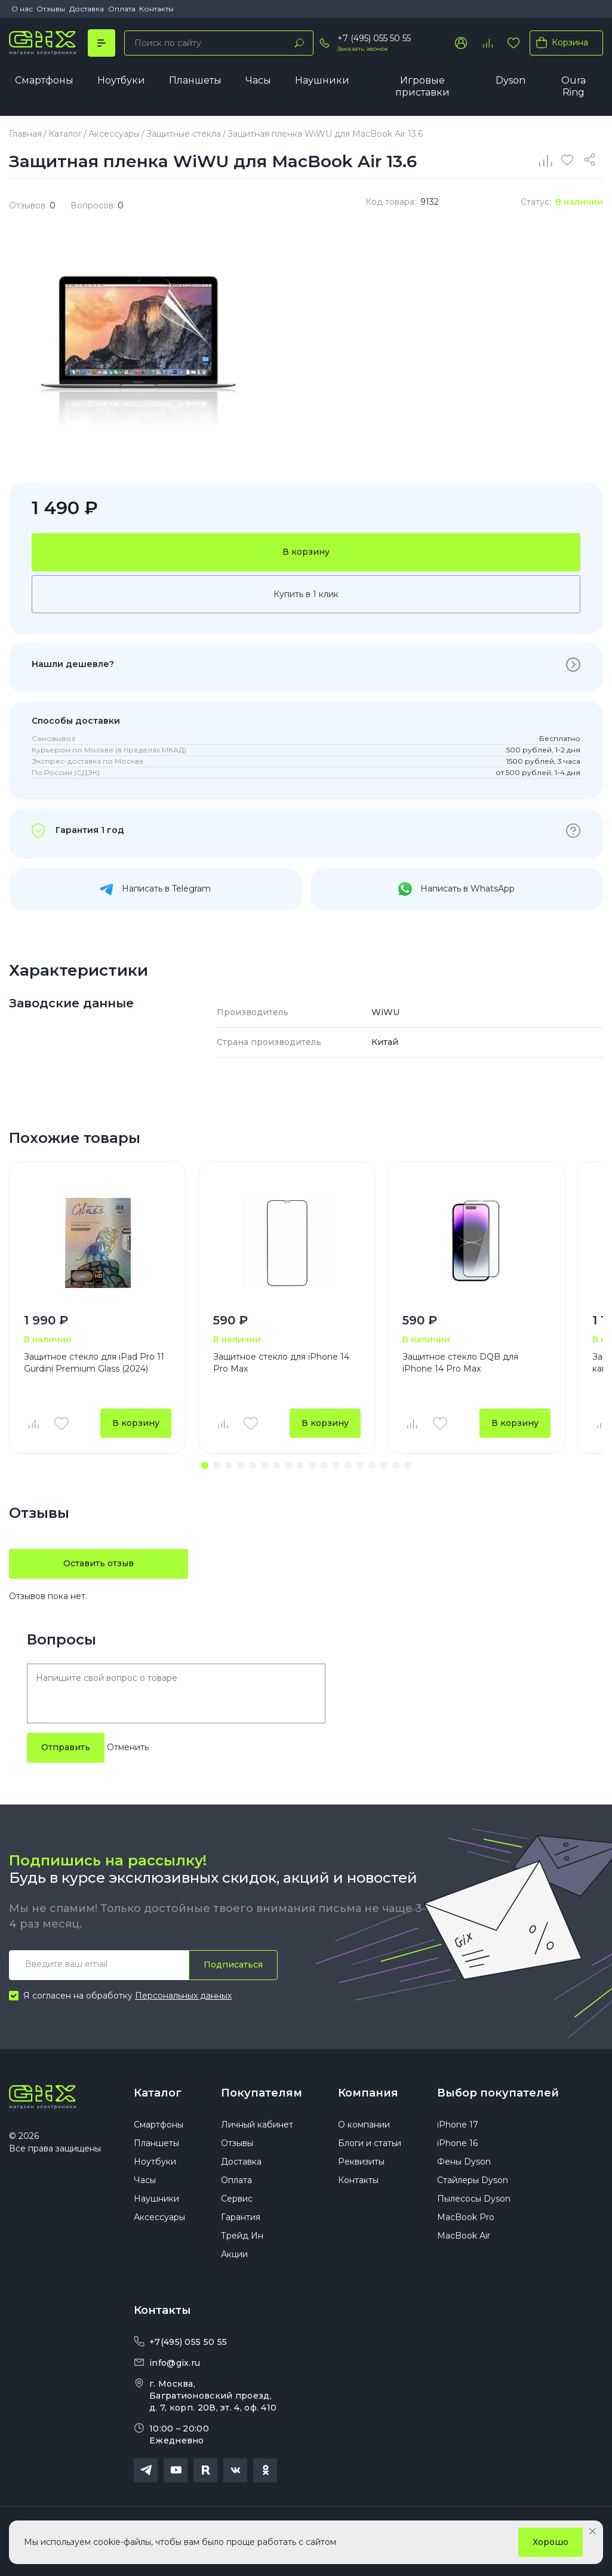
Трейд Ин (242, 2235)
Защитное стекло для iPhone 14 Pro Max (281, 1362)
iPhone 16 (457, 2143)
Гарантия (240, 2217)
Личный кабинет (257, 2124)
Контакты (156, 8)
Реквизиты (361, 2161)
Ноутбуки (121, 80)
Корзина (559, 42)
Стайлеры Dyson (472, 2180)
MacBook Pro (465, 2217)
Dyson (510, 80)
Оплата (122, 8)
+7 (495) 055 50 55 (374, 38)
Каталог (158, 2092)
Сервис (237, 2198)
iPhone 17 (457, 2124)
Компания (368, 2092)
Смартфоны (44, 80)
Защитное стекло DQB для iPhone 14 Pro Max (460, 1362)
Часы (258, 80)
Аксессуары (159, 2217)
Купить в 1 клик (306, 594)
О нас (22, 8)
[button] (204, 1465)
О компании (364, 2124)
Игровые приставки (422, 86)
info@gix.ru (174, 2362)
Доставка (86, 8)
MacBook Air (463, 2235)
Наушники (322, 80)
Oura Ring (573, 86)
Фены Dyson (464, 2161)
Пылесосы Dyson (473, 2198)
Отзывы (50, 8)
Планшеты (195, 80)
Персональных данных (183, 1995)
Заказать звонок (362, 49)
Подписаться (233, 1964)
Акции (234, 2254)
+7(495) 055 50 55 (188, 2342)
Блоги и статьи (369, 2143)
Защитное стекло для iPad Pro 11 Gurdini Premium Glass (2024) (94, 1362)
